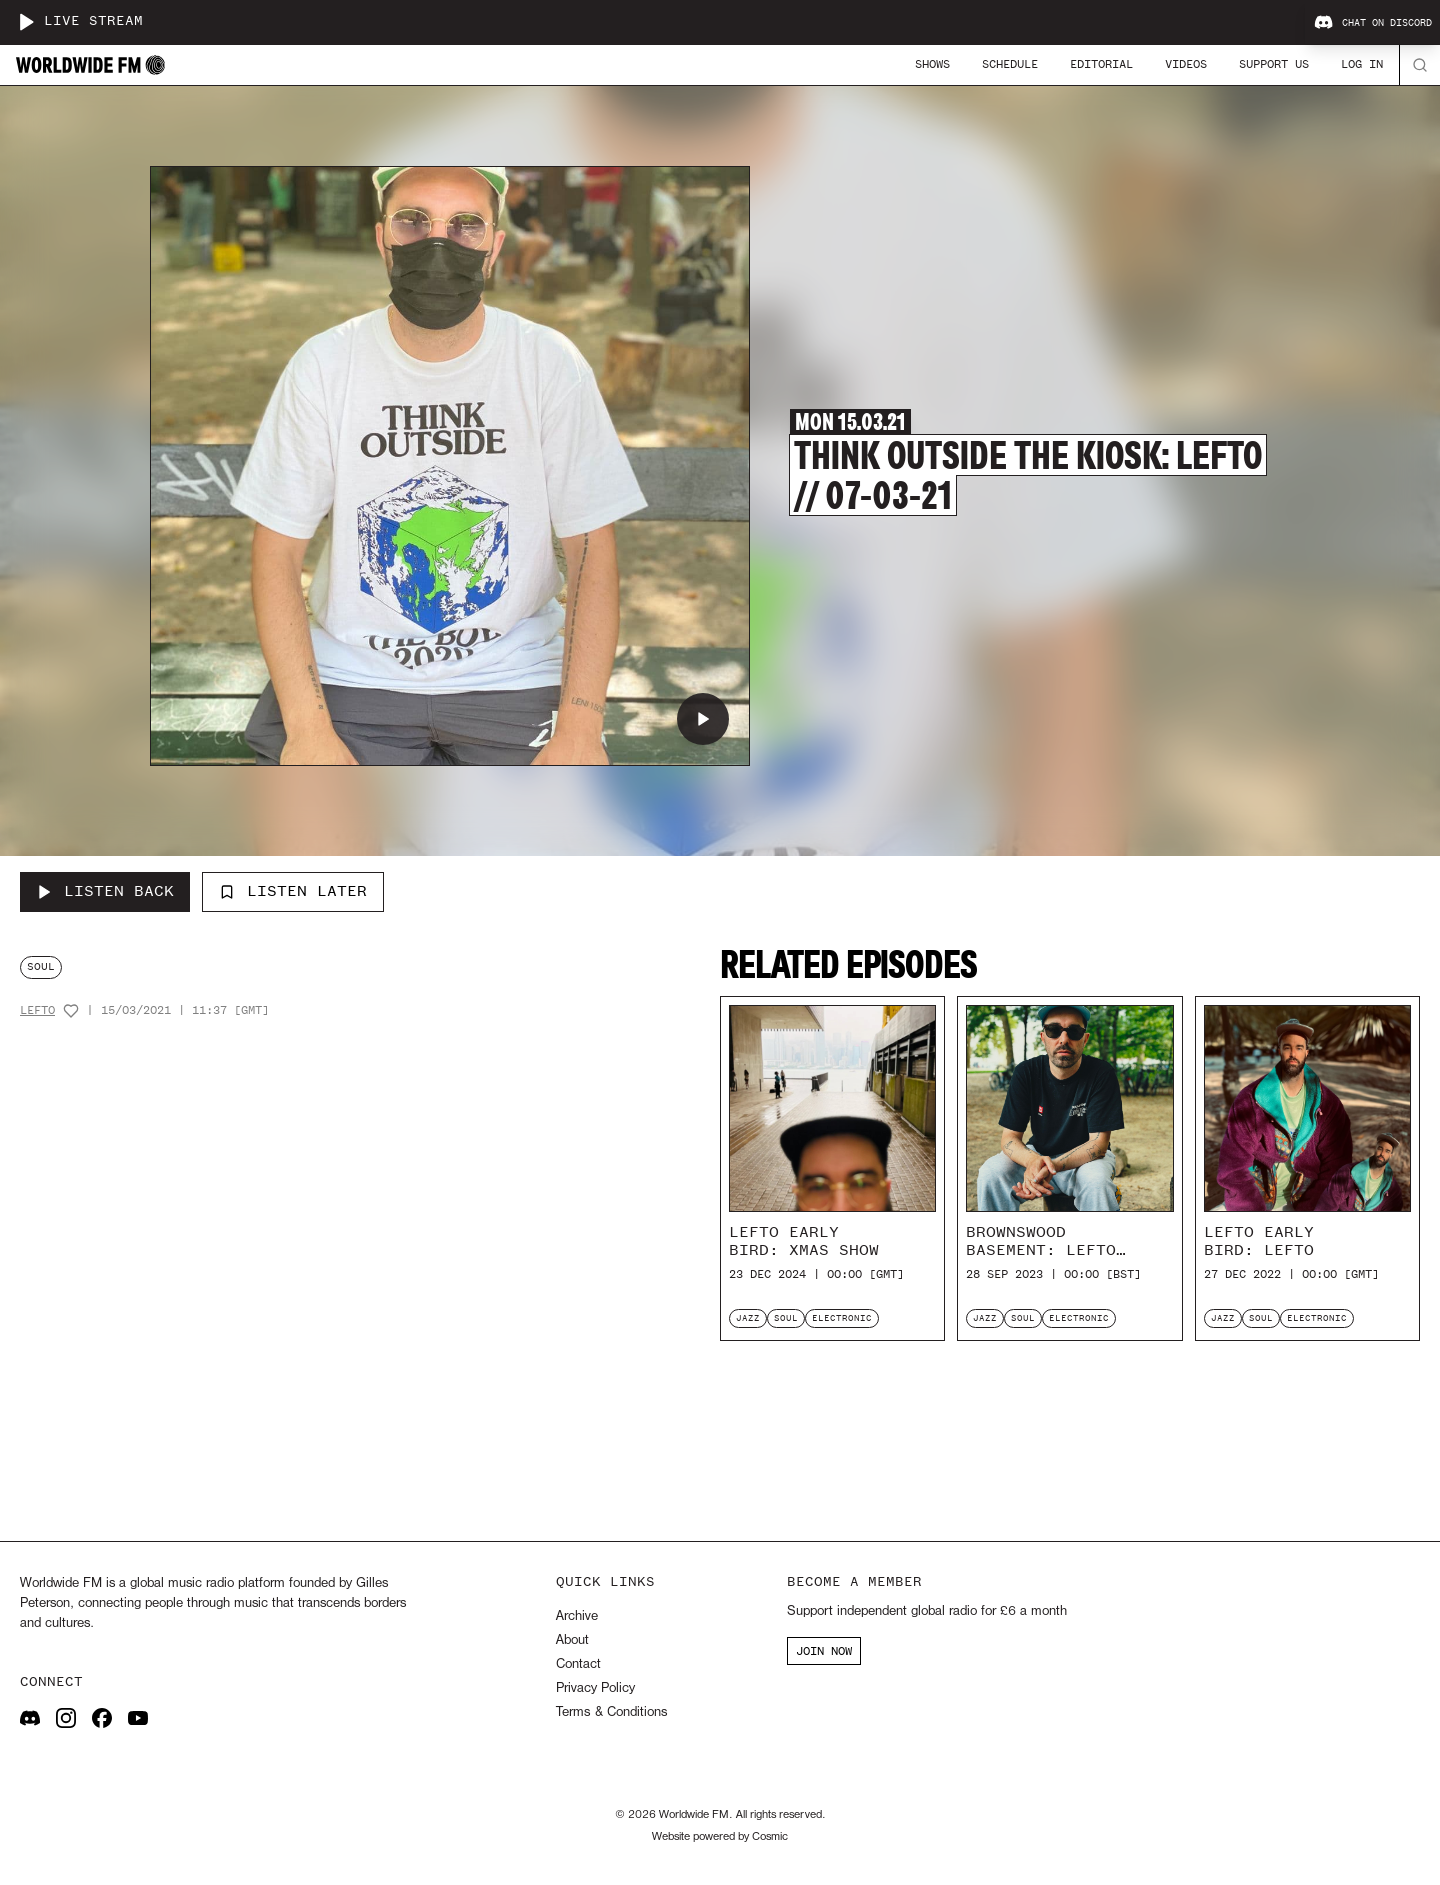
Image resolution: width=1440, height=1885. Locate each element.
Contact (578, 1664)
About (572, 1640)
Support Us (1274, 64)
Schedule (1010, 64)
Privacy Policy (595, 1688)
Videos (1186, 64)
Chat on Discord (1373, 23)
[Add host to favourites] (71, 1011)
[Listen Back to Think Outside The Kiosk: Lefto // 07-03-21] (105, 892)
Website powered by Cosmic (720, 1837)
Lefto (37, 1010)
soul (41, 966)
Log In (1362, 64)
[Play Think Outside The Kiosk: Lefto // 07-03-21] (703, 719)
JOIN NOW (824, 1651)
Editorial (1101, 64)
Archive (577, 1616)
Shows (932, 64)
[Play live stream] (26, 22)
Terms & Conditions (611, 1712)
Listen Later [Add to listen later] (293, 891)
